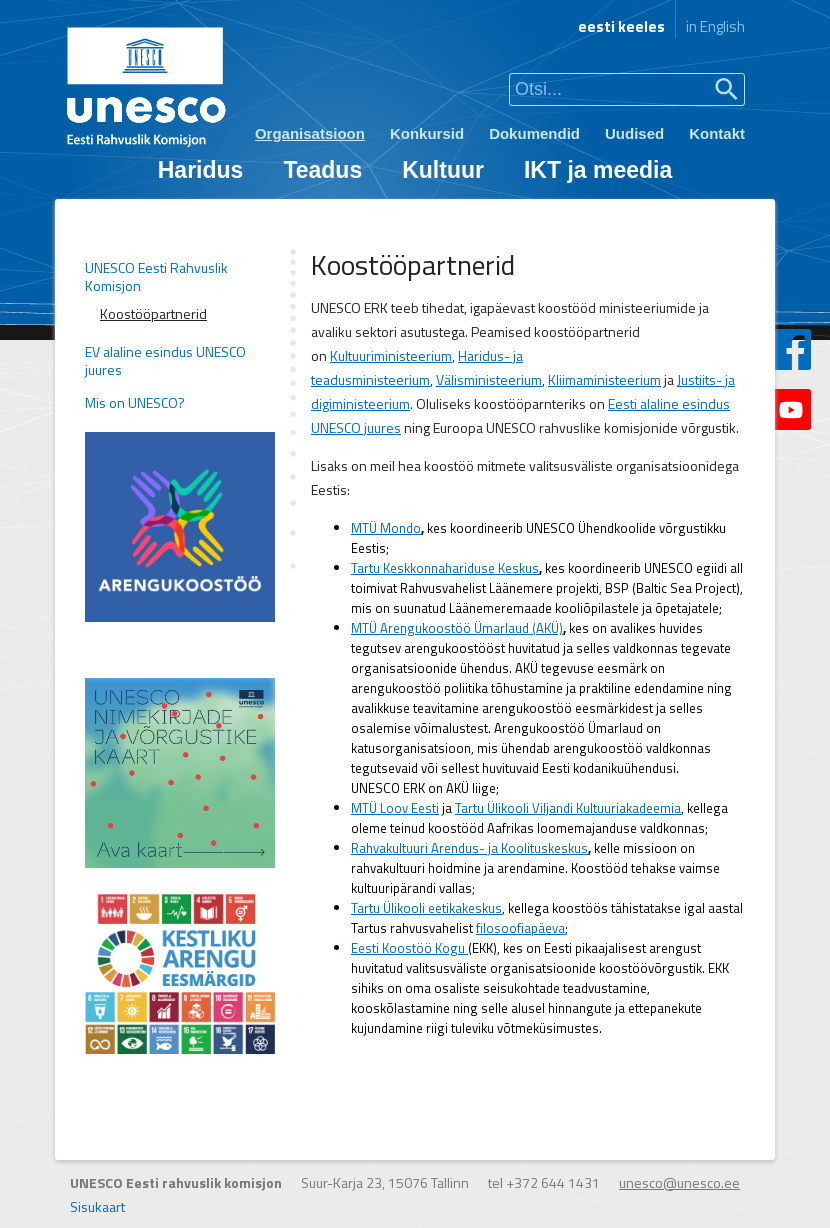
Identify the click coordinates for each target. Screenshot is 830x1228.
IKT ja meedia (598, 170)
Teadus (322, 170)
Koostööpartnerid (153, 314)
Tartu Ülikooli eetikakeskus (426, 908)
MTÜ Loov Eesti (395, 808)
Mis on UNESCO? (135, 403)
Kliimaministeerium (604, 379)
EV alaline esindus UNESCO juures (165, 361)
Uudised (634, 133)
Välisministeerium (489, 379)
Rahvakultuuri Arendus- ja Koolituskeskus (469, 848)
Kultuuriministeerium (391, 355)
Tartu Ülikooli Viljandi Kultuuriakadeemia (568, 808)
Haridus (201, 170)
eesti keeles (621, 26)
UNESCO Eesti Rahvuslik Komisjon (156, 277)
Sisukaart (97, 1206)
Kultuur (443, 170)
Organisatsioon (310, 133)
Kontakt (717, 133)
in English (715, 26)
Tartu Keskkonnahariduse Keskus (445, 568)
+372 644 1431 (553, 1182)
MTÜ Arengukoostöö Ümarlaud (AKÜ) (457, 628)
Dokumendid (534, 133)
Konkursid (427, 133)
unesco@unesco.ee (679, 1182)
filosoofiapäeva (520, 928)
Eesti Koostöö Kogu (409, 948)
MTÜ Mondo (386, 528)
